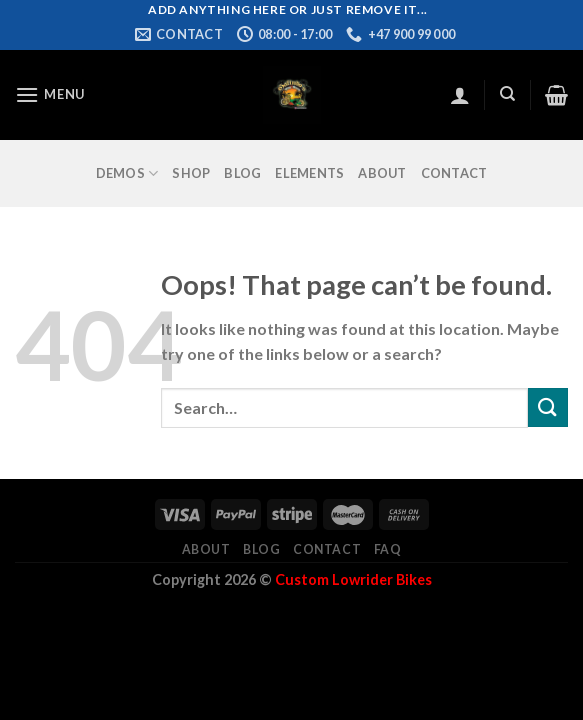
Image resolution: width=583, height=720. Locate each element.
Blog (242, 173)
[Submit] (548, 407)
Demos (127, 173)
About (382, 173)
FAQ (388, 549)
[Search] (507, 94)
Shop (191, 173)
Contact (454, 173)
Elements (309, 173)
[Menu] (50, 94)
